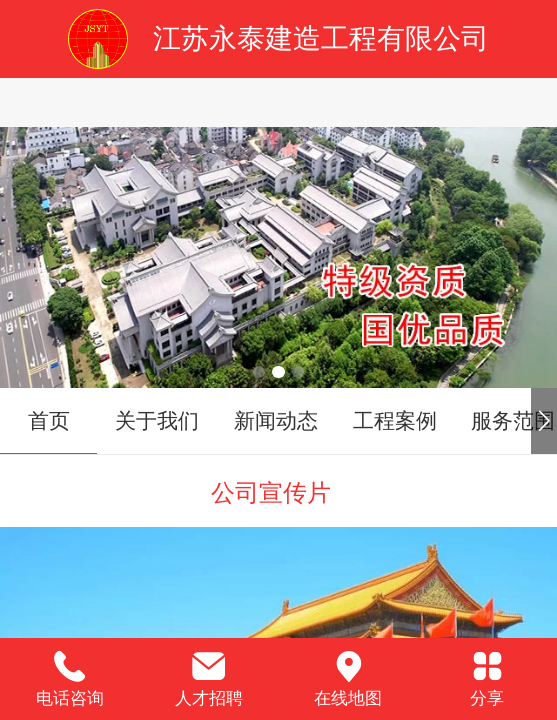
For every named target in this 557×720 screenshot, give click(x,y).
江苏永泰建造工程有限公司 (321, 38)
